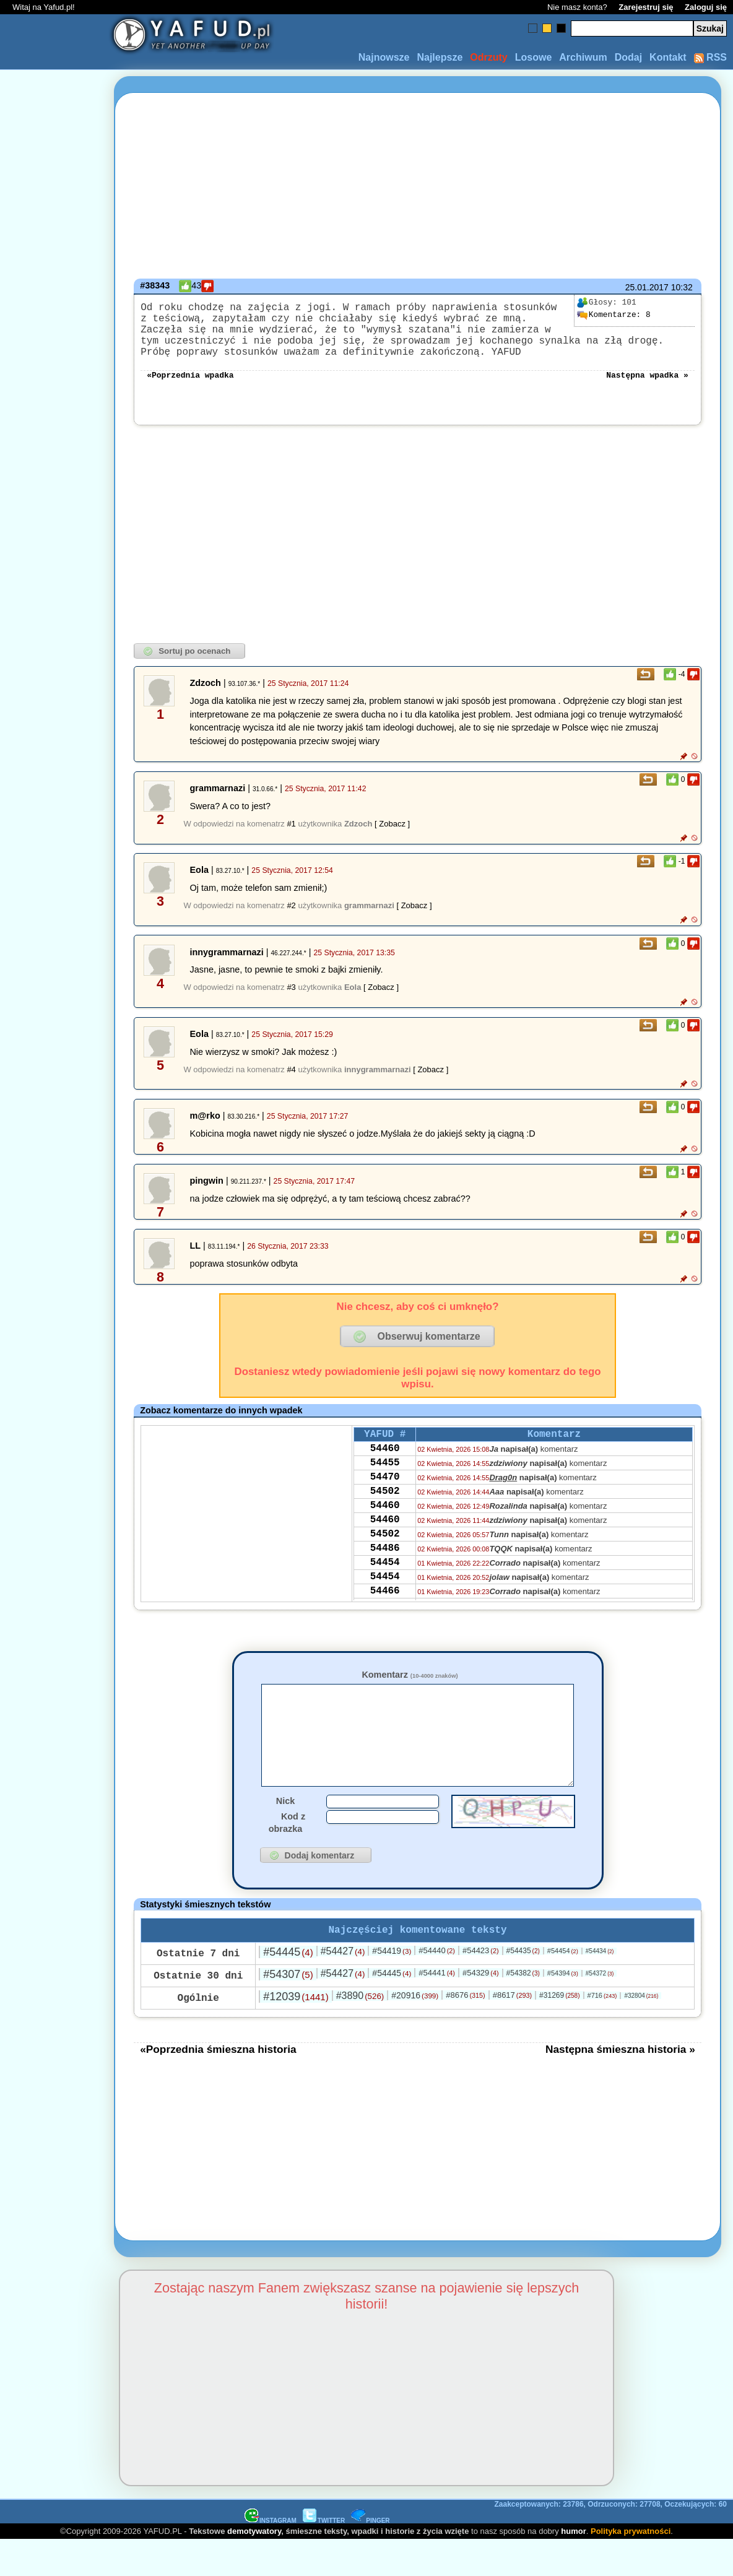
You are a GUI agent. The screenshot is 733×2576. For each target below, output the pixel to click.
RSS (710, 57)
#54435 (523, 1986)
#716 (602, 2031)
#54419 (391, 1987)
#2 (291, 920)
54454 (385, 1601)
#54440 (437, 1986)
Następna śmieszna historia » (620, 2085)
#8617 (512, 2031)
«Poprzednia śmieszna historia (218, 2085)
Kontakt (668, 57)
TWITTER (324, 2556)
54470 (385, 1500)
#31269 (559, 2031)
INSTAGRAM (271, 2556)
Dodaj (628, 57)
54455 (385, 1484)
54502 (385, 1517)
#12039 (295, 2032)
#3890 (360, 2031)
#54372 (600, 2009)
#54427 (343, 1987)
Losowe (533, 57)
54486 (385, 1584)
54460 (385, 1467)
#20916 (414, 2031)
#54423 (480, 1986)
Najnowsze (384, 57)
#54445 (288, 1988)
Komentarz (410, 1689)
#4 (291, 1084)
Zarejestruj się (645, 7)
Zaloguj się (706, 7)
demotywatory (254, 2567)
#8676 (465, 2031)
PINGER (370, 2556)
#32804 (641, 2031)
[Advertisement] (54, 1288)
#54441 (437, 2008)
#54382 (523, 2009)
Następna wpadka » (647, 388)
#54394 (562, 2009)
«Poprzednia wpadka (190, 388)
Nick (285, 1834)
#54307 (288, 2010)
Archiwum (583, 57)
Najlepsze (439, 57)
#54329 (480, 2008)
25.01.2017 (647, 287)
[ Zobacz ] (392, 838)
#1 (291, 838)
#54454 (562, 1986)
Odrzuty (488, 57)
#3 (291, 1002)
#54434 (600, 1987)
